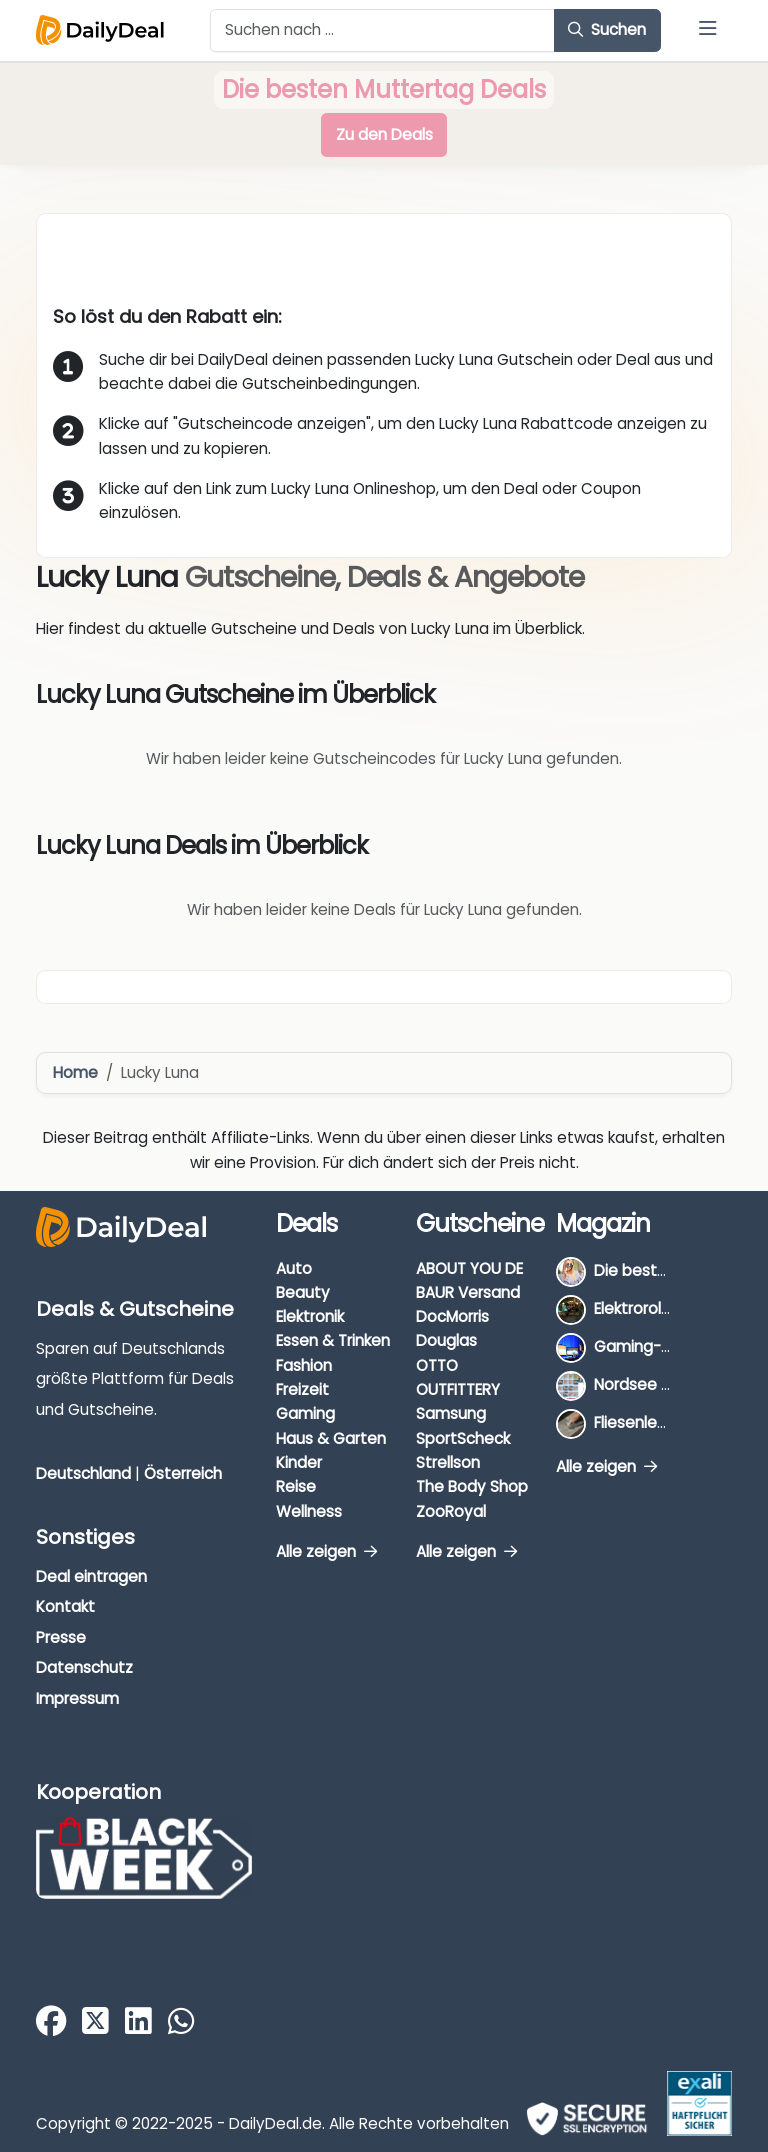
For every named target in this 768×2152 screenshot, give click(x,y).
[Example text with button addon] (382, 31)
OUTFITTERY (458, 1389)
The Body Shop (472, 1486)
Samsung (451, 1413)
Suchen (607, 29)
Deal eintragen (91, 1576)
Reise (296, 1486)
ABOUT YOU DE (469, 1268)
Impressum (77, 1698)
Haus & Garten (331, 1438)
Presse (61, 1637)
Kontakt (65, 1606)
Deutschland (83, 1473)
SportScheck (463, 1438)
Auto (294, 1268)
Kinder (299, 1462)
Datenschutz (84, 1667)
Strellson (448, 1462)
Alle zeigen (326, 1551)
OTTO (437, 1365)
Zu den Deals (384, 134)
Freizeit (302, 1389)
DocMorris (452, 1316)
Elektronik (310, 1316)
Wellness (309, 1511)
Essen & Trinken (333, 1340)
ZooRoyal (451, 1511)
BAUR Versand (468, 1292)
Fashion (304, 1365)
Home (75, 1072)
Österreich (183, 1473)
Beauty (303, 1292)
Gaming (305, 1413)
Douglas (446, 1340)
